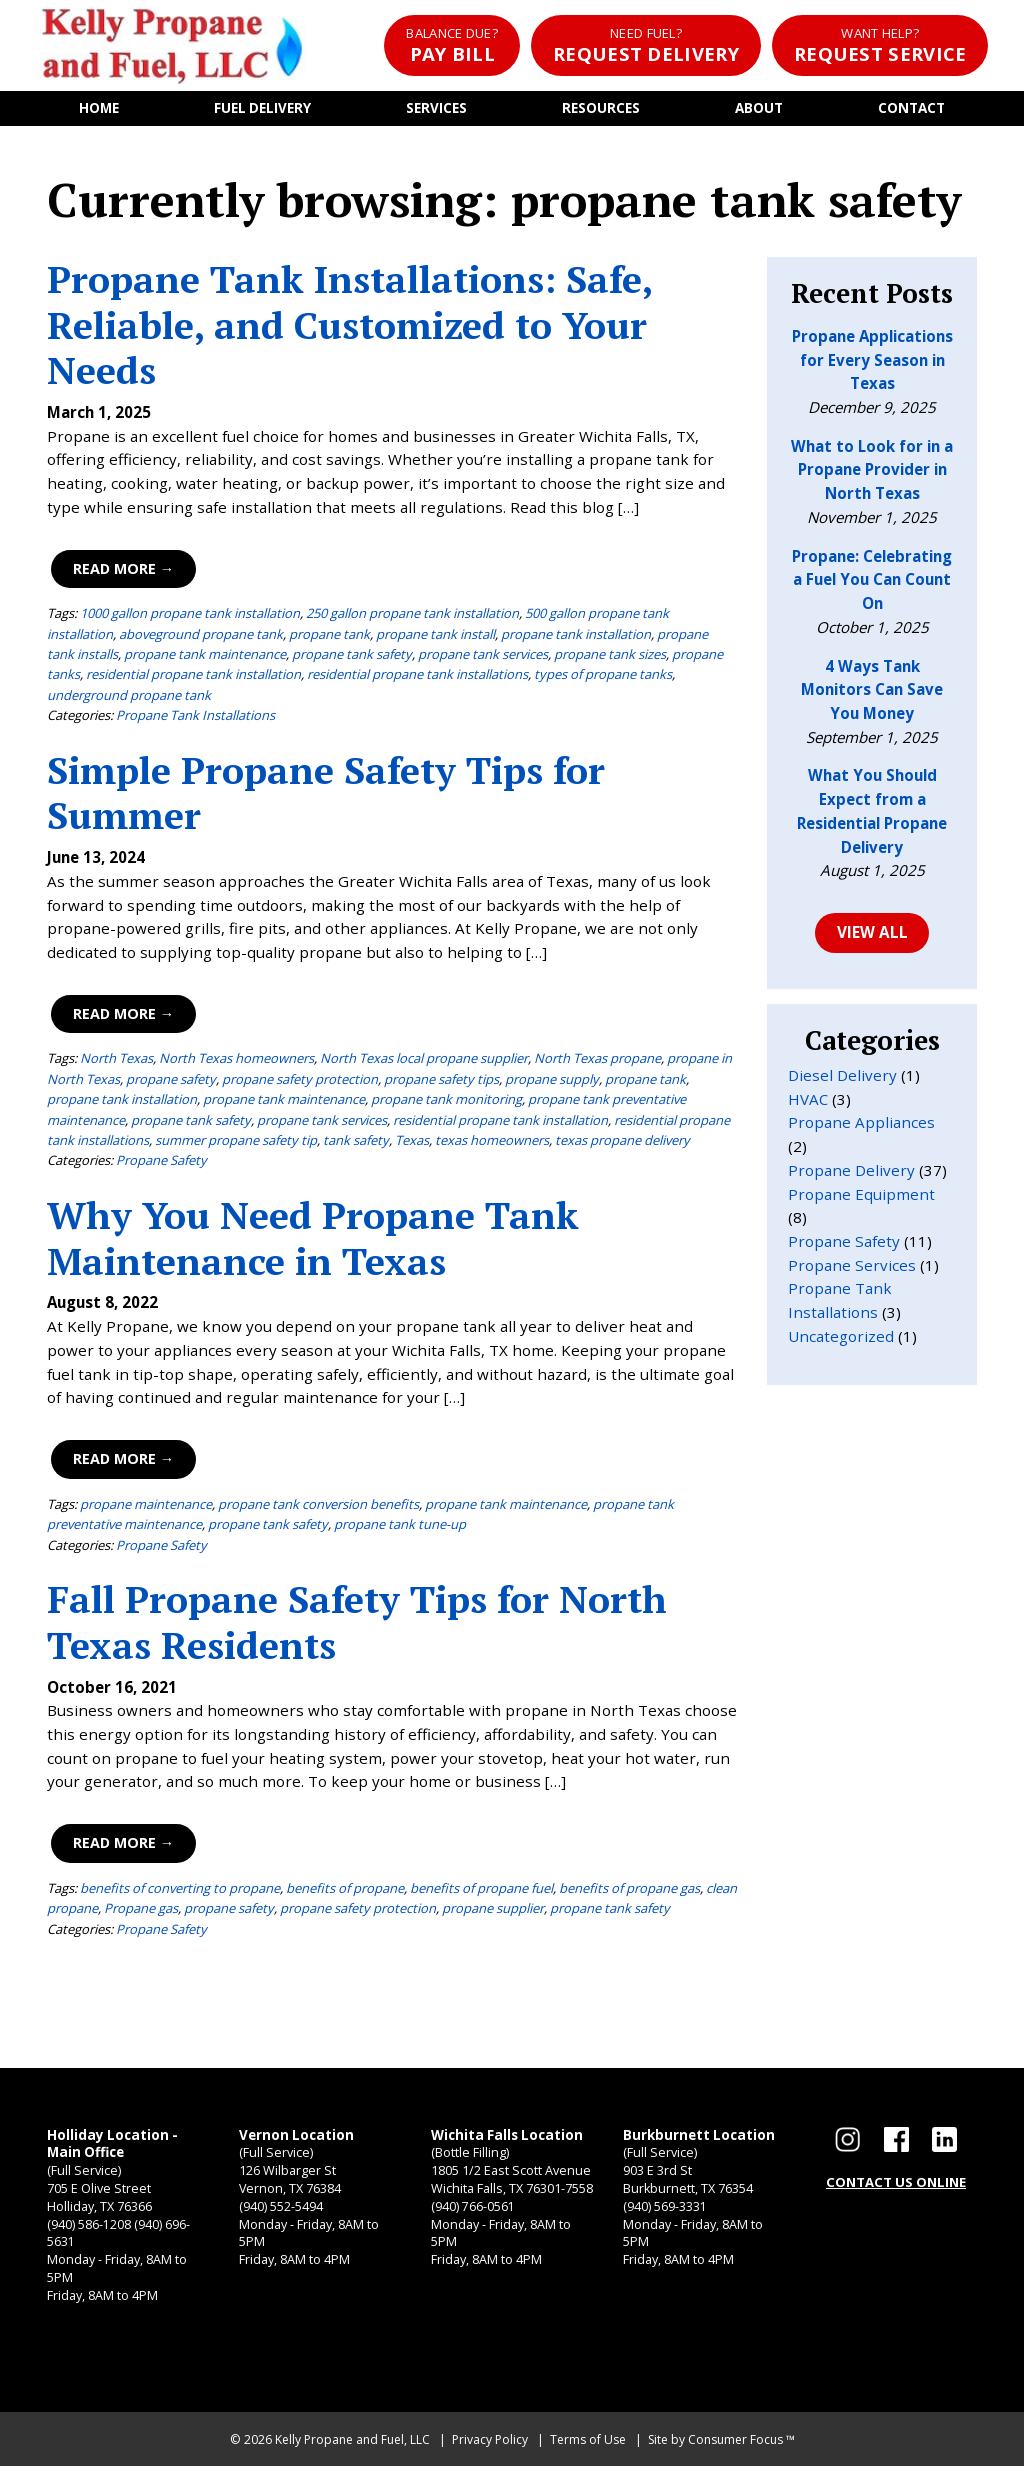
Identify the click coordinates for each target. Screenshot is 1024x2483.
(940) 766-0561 (473, 2217)
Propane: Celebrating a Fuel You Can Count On (872, 584)
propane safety (171, 1083)
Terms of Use (588, 2456)
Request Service (880, 45)
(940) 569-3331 (665, 2217)
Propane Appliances (861, 1129)
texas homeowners (492, 1145)
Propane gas (141, 1913)
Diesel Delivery (842, 1081)
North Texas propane (597, 1063)
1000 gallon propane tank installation (190, 618)
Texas (412, 1145)
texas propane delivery (622, 1145)
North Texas (116, 1063)
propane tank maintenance (205, 658)
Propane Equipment (861, 1200)
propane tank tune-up (400, 1529)
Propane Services (852, 1271)
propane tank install (435, 638)
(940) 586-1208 (89, 2237)
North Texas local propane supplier (424, 1063)
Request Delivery (645, 45)
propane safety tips (441, 1083)
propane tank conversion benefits (318, 1509)
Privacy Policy (490, 2456)
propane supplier (493, 1913)
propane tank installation (576, 638)
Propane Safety (161, 1165)
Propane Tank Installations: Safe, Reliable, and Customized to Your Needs (349, 329)
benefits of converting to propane (180, 1893)
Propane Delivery (851, 1176)
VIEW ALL (872, 938)
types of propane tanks (603, 679)
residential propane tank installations (417, 679)
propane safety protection (300, 1083)
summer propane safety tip (236, 1145)
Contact (911, 110)
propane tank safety (352, 658)
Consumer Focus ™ (741, 2456)
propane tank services (483, 658)
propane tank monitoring (446, 1104)
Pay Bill (449, 45)
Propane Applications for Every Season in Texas (872, 364)
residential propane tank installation (193, 679)
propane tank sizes (610, 658)
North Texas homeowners (236, 1063)
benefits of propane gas (629, 1893)
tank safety (356, 1145)
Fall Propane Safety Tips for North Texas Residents (357, 1626)
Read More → (122, 572)
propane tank (329, 638)
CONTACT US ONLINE (896, 2188)
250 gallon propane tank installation (412, 618)
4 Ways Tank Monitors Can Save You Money (872, 694)
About (759, 110)
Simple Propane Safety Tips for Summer (326, 797)
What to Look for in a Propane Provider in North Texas (872, 474)
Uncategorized (841, 1343)
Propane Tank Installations (195, 720)
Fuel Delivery (262, 110)
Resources (601, 110)
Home (98, 110)
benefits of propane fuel (481, 1893)
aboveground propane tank (201, 638)
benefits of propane (345, 1893)
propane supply (552, 1083)
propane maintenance (146, 1509)
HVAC (808, 1105)
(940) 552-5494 (281, 2217)
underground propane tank (129, 699)
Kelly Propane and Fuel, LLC (352, 2456)
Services (437, 110)
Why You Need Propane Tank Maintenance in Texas (313, 1242)
